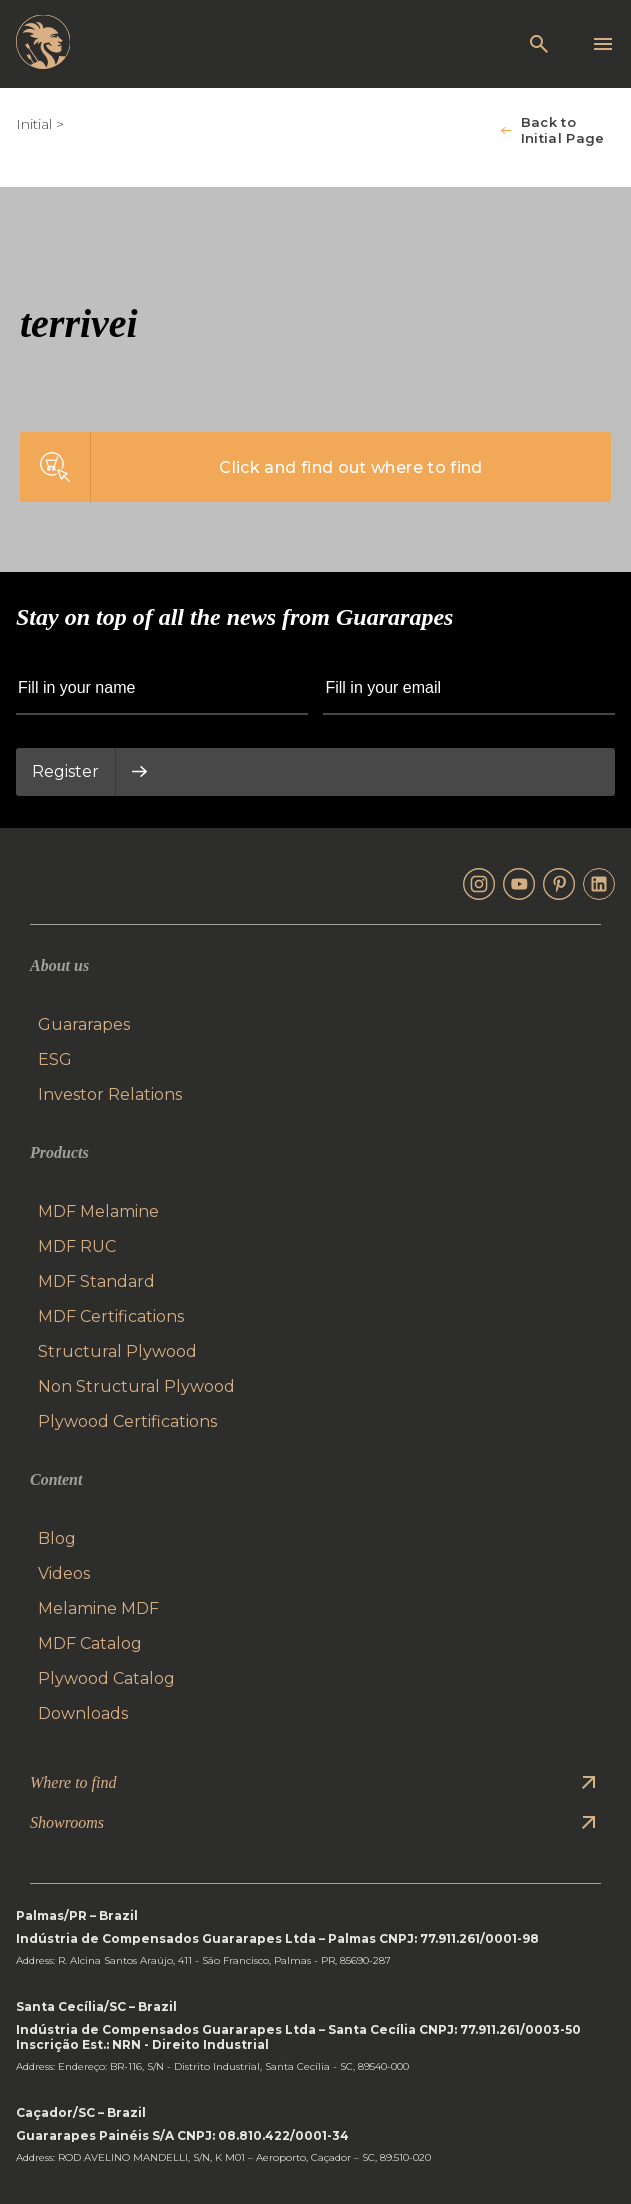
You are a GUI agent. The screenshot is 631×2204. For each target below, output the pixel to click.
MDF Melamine (98, 1211)
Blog (57, 1538)
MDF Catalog (90, 1643)
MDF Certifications (111, 1316)
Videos (64, 1573)
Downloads (83, 1713)
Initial (34, 124)
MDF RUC (77, 1246)
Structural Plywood (117, 1351)
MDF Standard (96, 1281)
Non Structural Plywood (136, 1386)
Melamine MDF (98, 1608)
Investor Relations (110, 1094)
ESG (55, 1059)
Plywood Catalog (106, 1678)
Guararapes (84, 1024)
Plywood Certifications (127, 1421)
